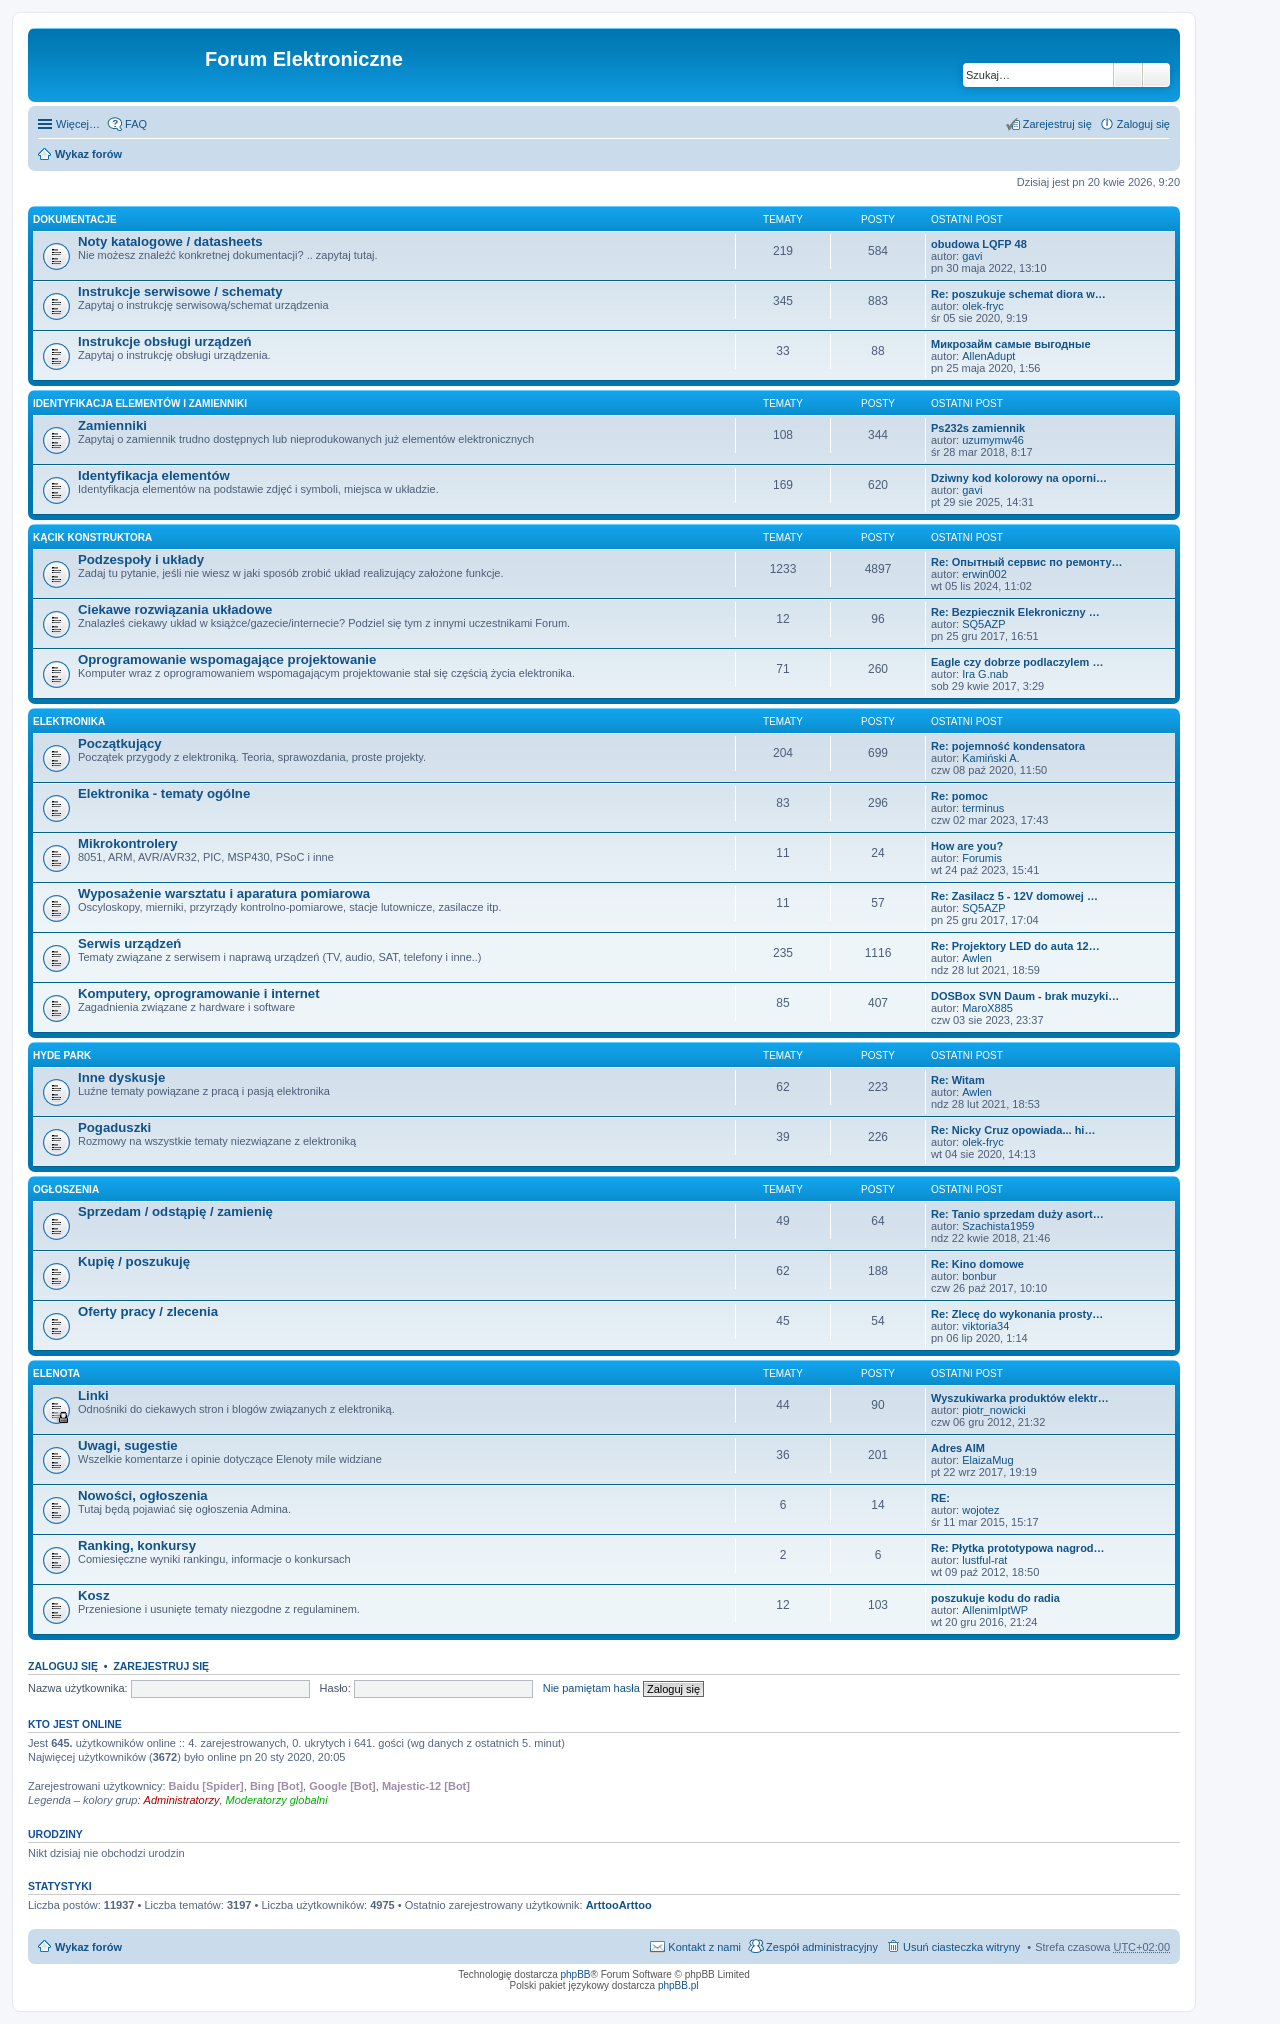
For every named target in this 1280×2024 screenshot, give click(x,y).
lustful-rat (984, 1560)
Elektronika (69, 721)
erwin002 (984, 574)
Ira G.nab (985, 674)
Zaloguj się (63, 1666)
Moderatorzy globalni (277, 1800)
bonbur (979, 1276)
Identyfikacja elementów (154, 475)
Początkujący (120, 743)
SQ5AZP (983, 624)
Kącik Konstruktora (92, 537)
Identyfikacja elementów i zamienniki (140, 403)
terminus (983, 808)
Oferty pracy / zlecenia (148, 1311)
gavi (972, 256)
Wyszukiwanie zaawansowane (1156, 75)
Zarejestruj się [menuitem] (1057, 124)
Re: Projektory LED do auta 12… (1015, 946)
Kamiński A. (990, 758)
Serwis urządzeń (129, 943)
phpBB (576, 1974)
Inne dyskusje (121, 1077)
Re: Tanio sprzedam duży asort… (1017, 1214)
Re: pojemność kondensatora (1008, 746)
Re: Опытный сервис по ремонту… (1027, 562)
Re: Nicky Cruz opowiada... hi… (1013, 1130)
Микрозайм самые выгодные (1011, 344)
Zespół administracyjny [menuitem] (822, 1947)
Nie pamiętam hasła (591, 1688)
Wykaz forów (88, 154)
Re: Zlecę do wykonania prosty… (1017, 1314)
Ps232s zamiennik (978, 428)
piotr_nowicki (994, 1410)
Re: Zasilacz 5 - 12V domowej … (1014, 896)
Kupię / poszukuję (134, 1261)
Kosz (94, 1595)
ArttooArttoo (619, 1905)
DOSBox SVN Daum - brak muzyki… (1025, 996)
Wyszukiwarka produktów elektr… (1020, 1398)
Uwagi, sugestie (128, 1445)
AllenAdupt (988, 356)
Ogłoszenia (66, 1189)
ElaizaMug (987, 1460)
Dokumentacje (75, 219)
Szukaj (1128, 75)
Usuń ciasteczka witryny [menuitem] (961, 1947)
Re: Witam (958, 1080)
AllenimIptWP (995, 1610)
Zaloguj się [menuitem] (1143, 124)
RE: (940, 1498)
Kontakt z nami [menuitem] (704, 1947)
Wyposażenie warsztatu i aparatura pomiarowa (224, 893)
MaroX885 (987, 1008)
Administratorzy (182, 1800)
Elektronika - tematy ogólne (164, 793)
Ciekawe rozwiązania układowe (175, 609)
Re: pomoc (959, 796)
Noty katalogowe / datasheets (170, 241)
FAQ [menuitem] (136, 124)
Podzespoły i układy (141, 559)
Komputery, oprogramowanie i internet (199, 993)
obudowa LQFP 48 (979, 244)
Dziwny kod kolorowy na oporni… (1019, 478)
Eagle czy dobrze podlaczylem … (1017, 662)
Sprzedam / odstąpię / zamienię (175, 1211)
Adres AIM (958, 1448)
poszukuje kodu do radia (995, 1598)
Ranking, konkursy (137, 1545)
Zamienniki (112, 425)
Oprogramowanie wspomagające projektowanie (227, 659)
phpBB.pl (678, 1985)
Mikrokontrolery (128, 843)
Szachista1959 (998, 1226)
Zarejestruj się (161, 1666)
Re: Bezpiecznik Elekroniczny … (1015, 612)
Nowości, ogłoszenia (143, 1495)
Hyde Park (62, 1055)
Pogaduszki (114, 1127)
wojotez (980, 1510)
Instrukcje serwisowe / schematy (180, 291)
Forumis (982, 858)
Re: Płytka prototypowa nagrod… (1018, 1548)
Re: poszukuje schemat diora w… (1018, 294)
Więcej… (78, 124)
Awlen (977, 958)
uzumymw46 (993, 440)
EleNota (56, 1373)
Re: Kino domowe (977, 1264)
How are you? (967, 846)
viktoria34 (985, 1326)
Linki (93, 1395)
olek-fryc (983, 306)
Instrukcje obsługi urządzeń (165, 341)
